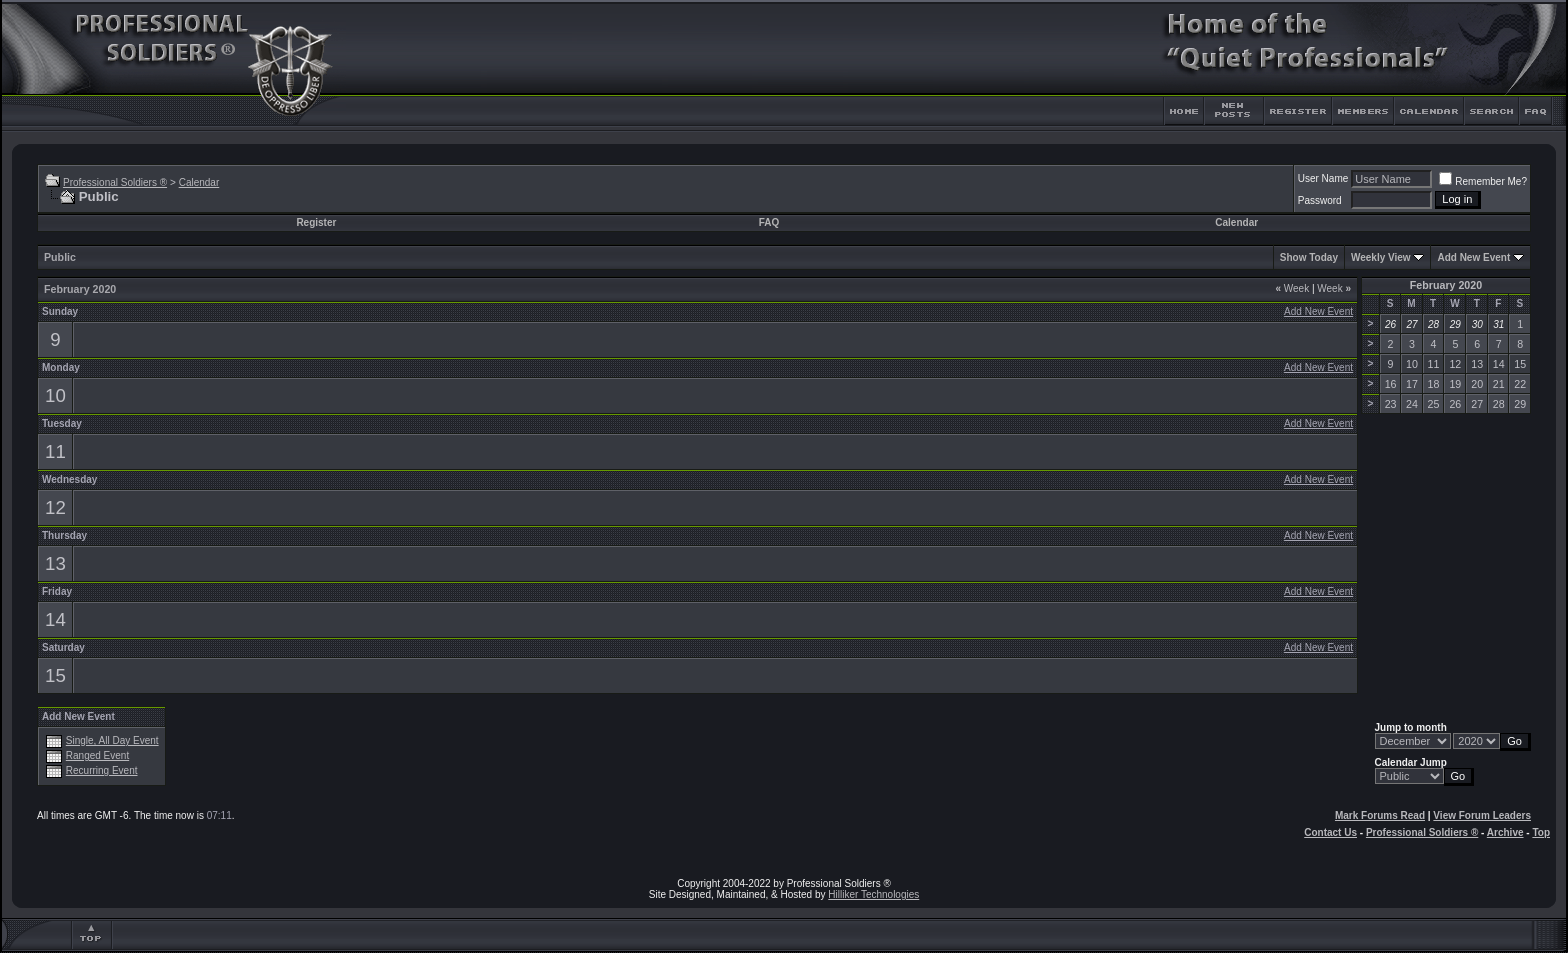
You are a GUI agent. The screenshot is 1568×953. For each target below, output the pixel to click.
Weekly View (1381, 257)
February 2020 (1446, 285)
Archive (1505, 832)
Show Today (1309, 257)
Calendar (199, 182)
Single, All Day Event (112, 740)
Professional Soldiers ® (115, 182)
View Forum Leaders (1482, 815)
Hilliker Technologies (873, 894)
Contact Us (1330, 832)
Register (316, 222)
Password (1320, 200)
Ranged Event (97, 755)
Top (1541, 832)
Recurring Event (102, 770)
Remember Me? (1483, 181)
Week (1292, 288)
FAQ (769, 222)
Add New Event (1473, 257)
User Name (1323, 178)
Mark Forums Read (1380, 815)
